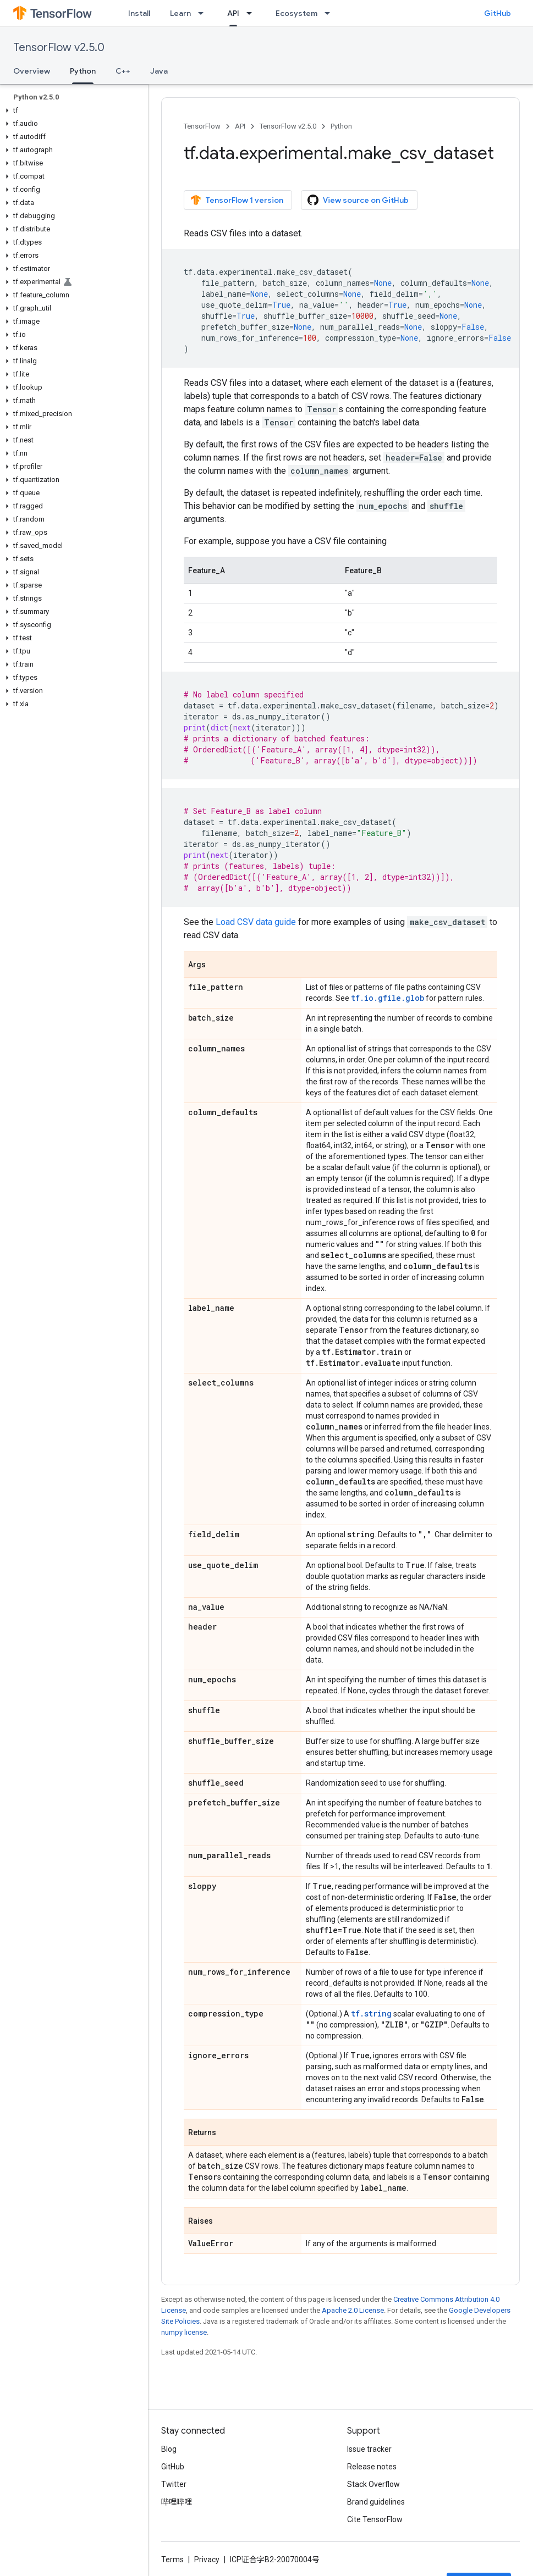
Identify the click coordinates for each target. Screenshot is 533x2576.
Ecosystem (296, 13)
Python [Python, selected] (83, 71)
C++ (123, 71)
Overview (31, 71)
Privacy (206, 2559)
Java (159, 71)
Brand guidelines (376, 2501)
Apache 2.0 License (353, 2310)
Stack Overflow (373, 2484)
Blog (169, 2449)
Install (139, 13)
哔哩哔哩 (176, 2501)
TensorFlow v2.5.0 (59, 47)
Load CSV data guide (256, 922)
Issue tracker (369, 2449)
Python (341, 126)
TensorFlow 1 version (236, 200)
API (240, 126)
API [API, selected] (233, 13)
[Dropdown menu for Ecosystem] (330, 13)
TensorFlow (202, 126)
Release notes (372, 2466)
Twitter (173, 2484)
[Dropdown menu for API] (252, 13)
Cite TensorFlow (375, 2519)
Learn (180, 13)
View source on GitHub (358, 200)
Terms (172, 2559)
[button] (72, 110)
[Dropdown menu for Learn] (204, 13)
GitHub (497, 13)
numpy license (184, 2332)
